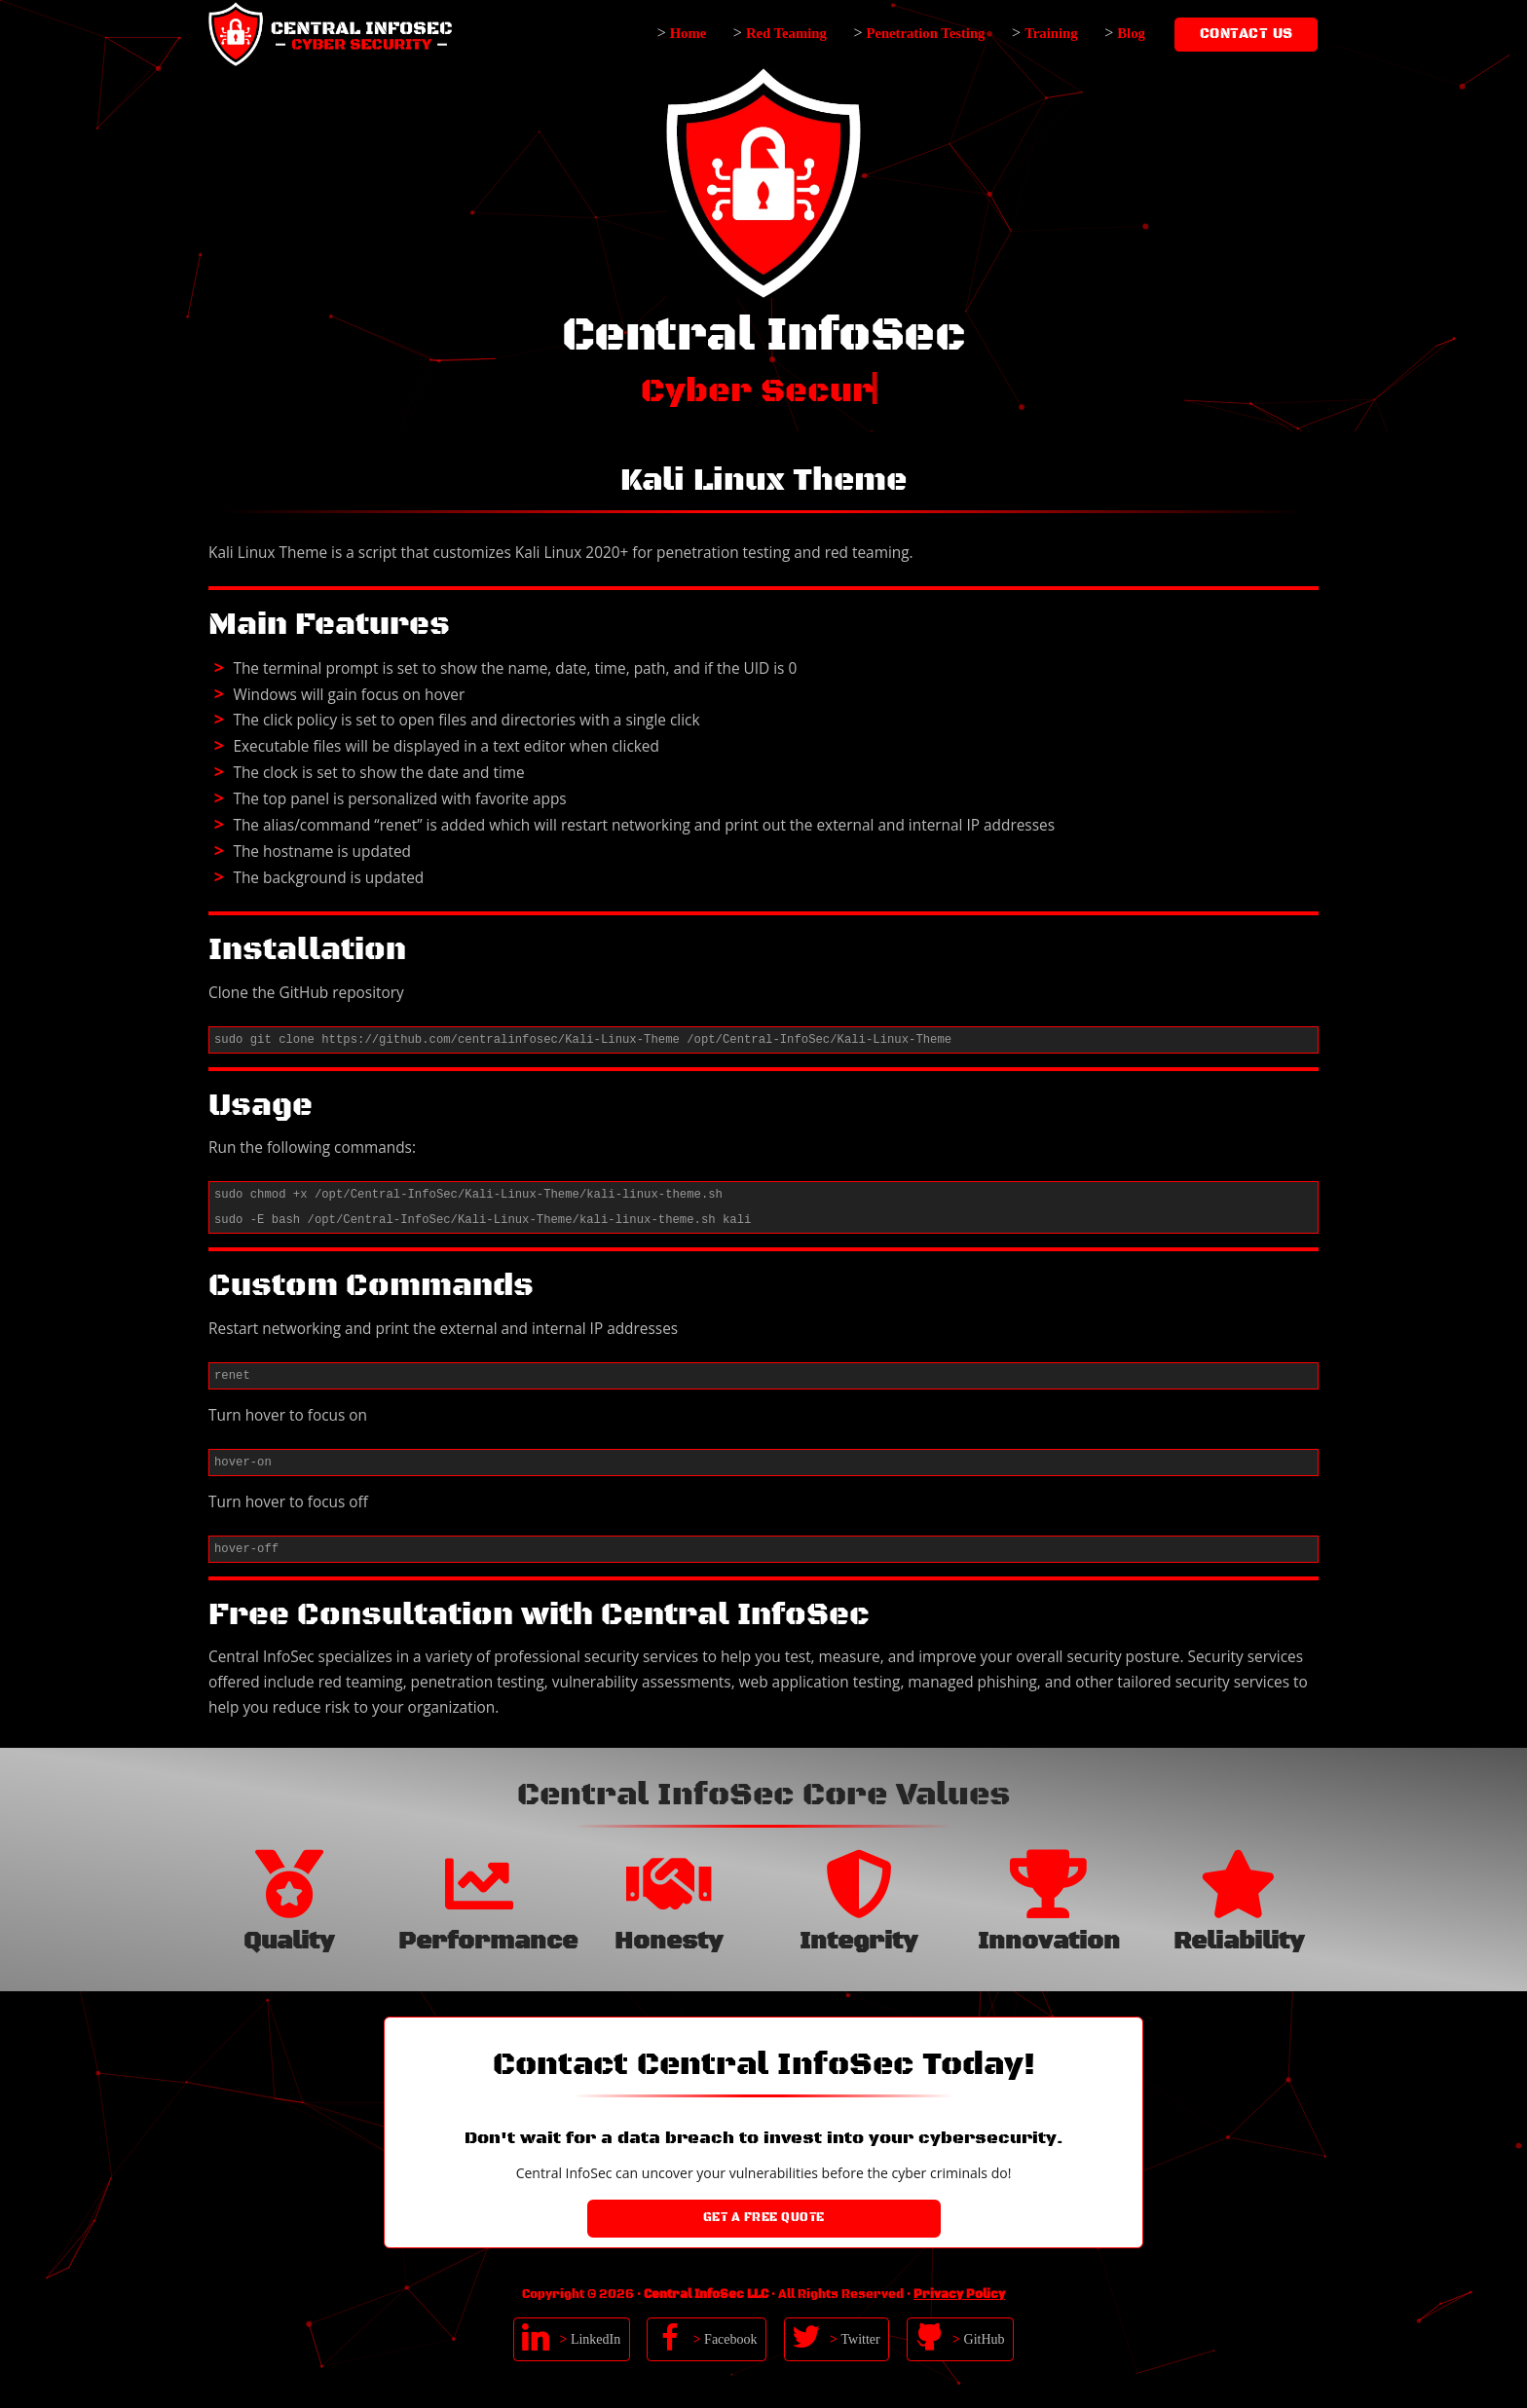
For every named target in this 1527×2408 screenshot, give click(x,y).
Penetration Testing (925, 33)
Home (688, 33)
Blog (1131, 33)
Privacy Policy (959, 2294)
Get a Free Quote (764, 2217)
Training (1050, 33)
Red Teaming (786, 33)
